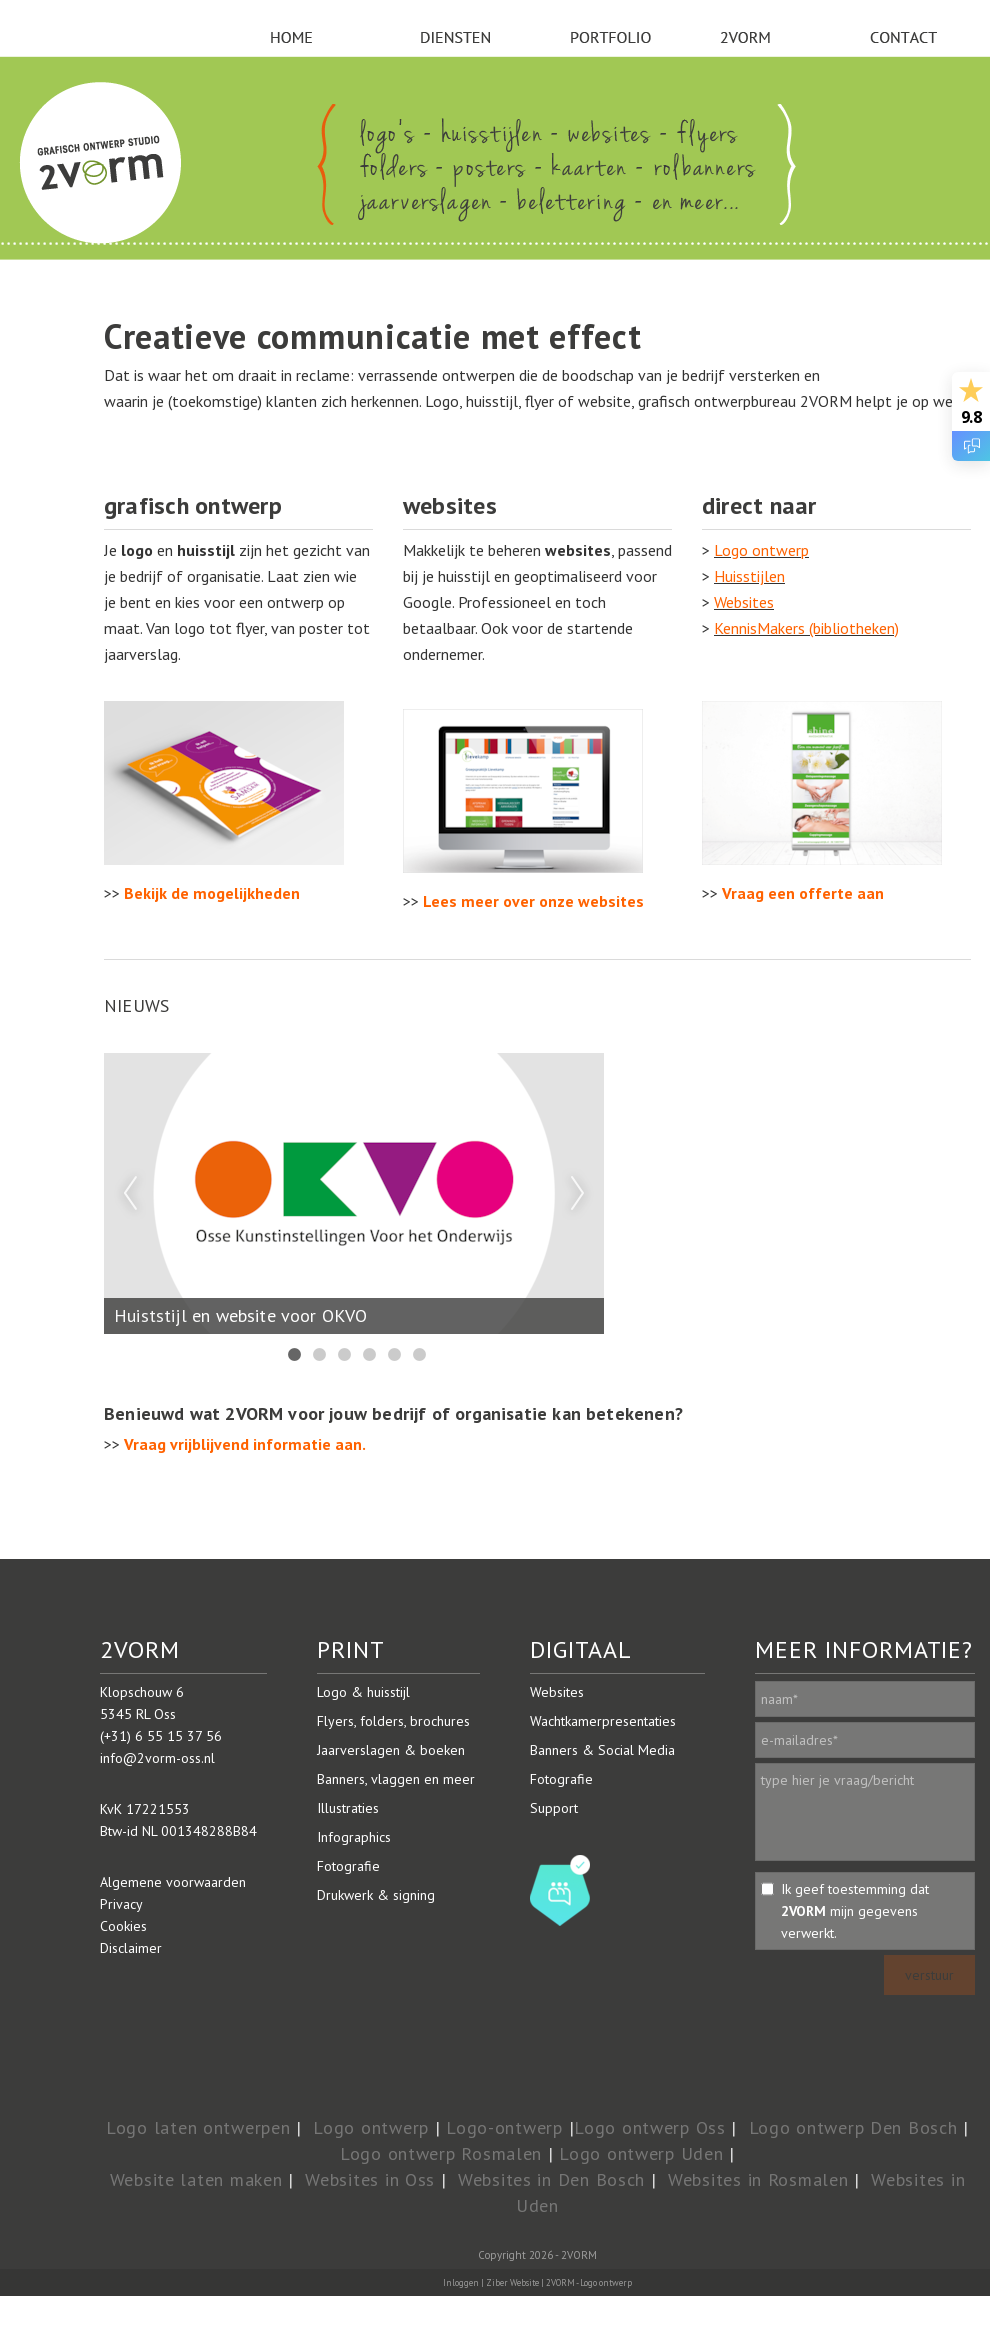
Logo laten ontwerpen (198, 2127)
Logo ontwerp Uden (641, 2153)
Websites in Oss (370, 2179)
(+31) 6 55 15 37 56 (161, 1736)
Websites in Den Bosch (551, 2179)
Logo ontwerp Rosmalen (441, 2153)
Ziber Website (512, 2282)
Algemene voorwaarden (173, 1882)
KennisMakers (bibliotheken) (806, 628)
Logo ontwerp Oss (650, 2127)
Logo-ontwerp (504, 2127)
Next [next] (578, 1194)
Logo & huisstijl (363, 1692)
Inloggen (461, 2282)
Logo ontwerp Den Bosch (853, 2127)
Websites (744, 602)
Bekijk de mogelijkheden (212, 893)
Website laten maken (196, 2179)
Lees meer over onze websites (533, 901)
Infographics (354, 1837)
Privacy (121, 1904)
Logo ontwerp (761, 550)
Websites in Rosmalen (758, 2179)
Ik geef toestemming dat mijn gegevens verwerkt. (855, 1911)
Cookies (123, 1926)
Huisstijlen (749, 576)
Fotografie (348, 1866)
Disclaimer (131, 1948)
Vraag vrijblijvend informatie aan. (245, 1444)
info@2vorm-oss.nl (157, 1758)
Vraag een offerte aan (803, 893)
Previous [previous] (130, 1194)
